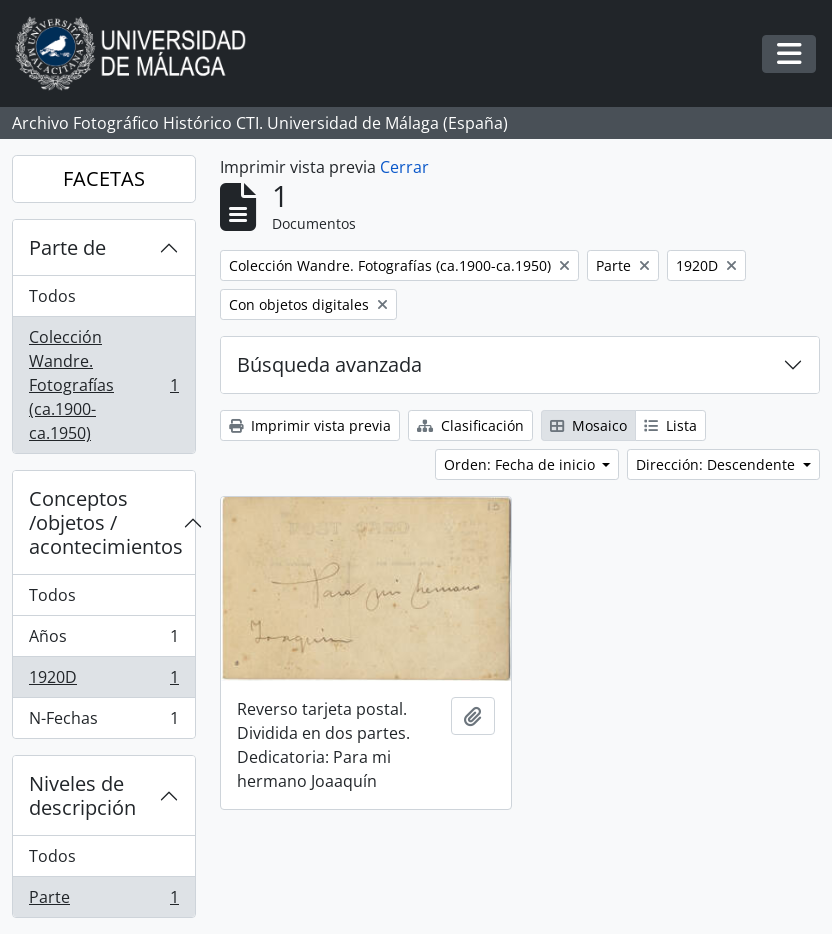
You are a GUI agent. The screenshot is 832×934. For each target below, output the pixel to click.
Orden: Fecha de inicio (521, 464)
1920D (103, 681)
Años (103, 640)
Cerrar (404, 167)
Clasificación (470, 425)
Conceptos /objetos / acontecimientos (106, 522)
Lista (670, 425)
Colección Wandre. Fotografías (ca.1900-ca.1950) (103, 385)
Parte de (67, 247)
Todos (52, 296)
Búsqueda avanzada (329, 364)
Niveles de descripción (82, 795)
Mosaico (588, 425)
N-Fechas (103, 722)
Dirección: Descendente (717, 464)
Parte (103, 901)
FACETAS (104, 178)
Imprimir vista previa (310, 425)
